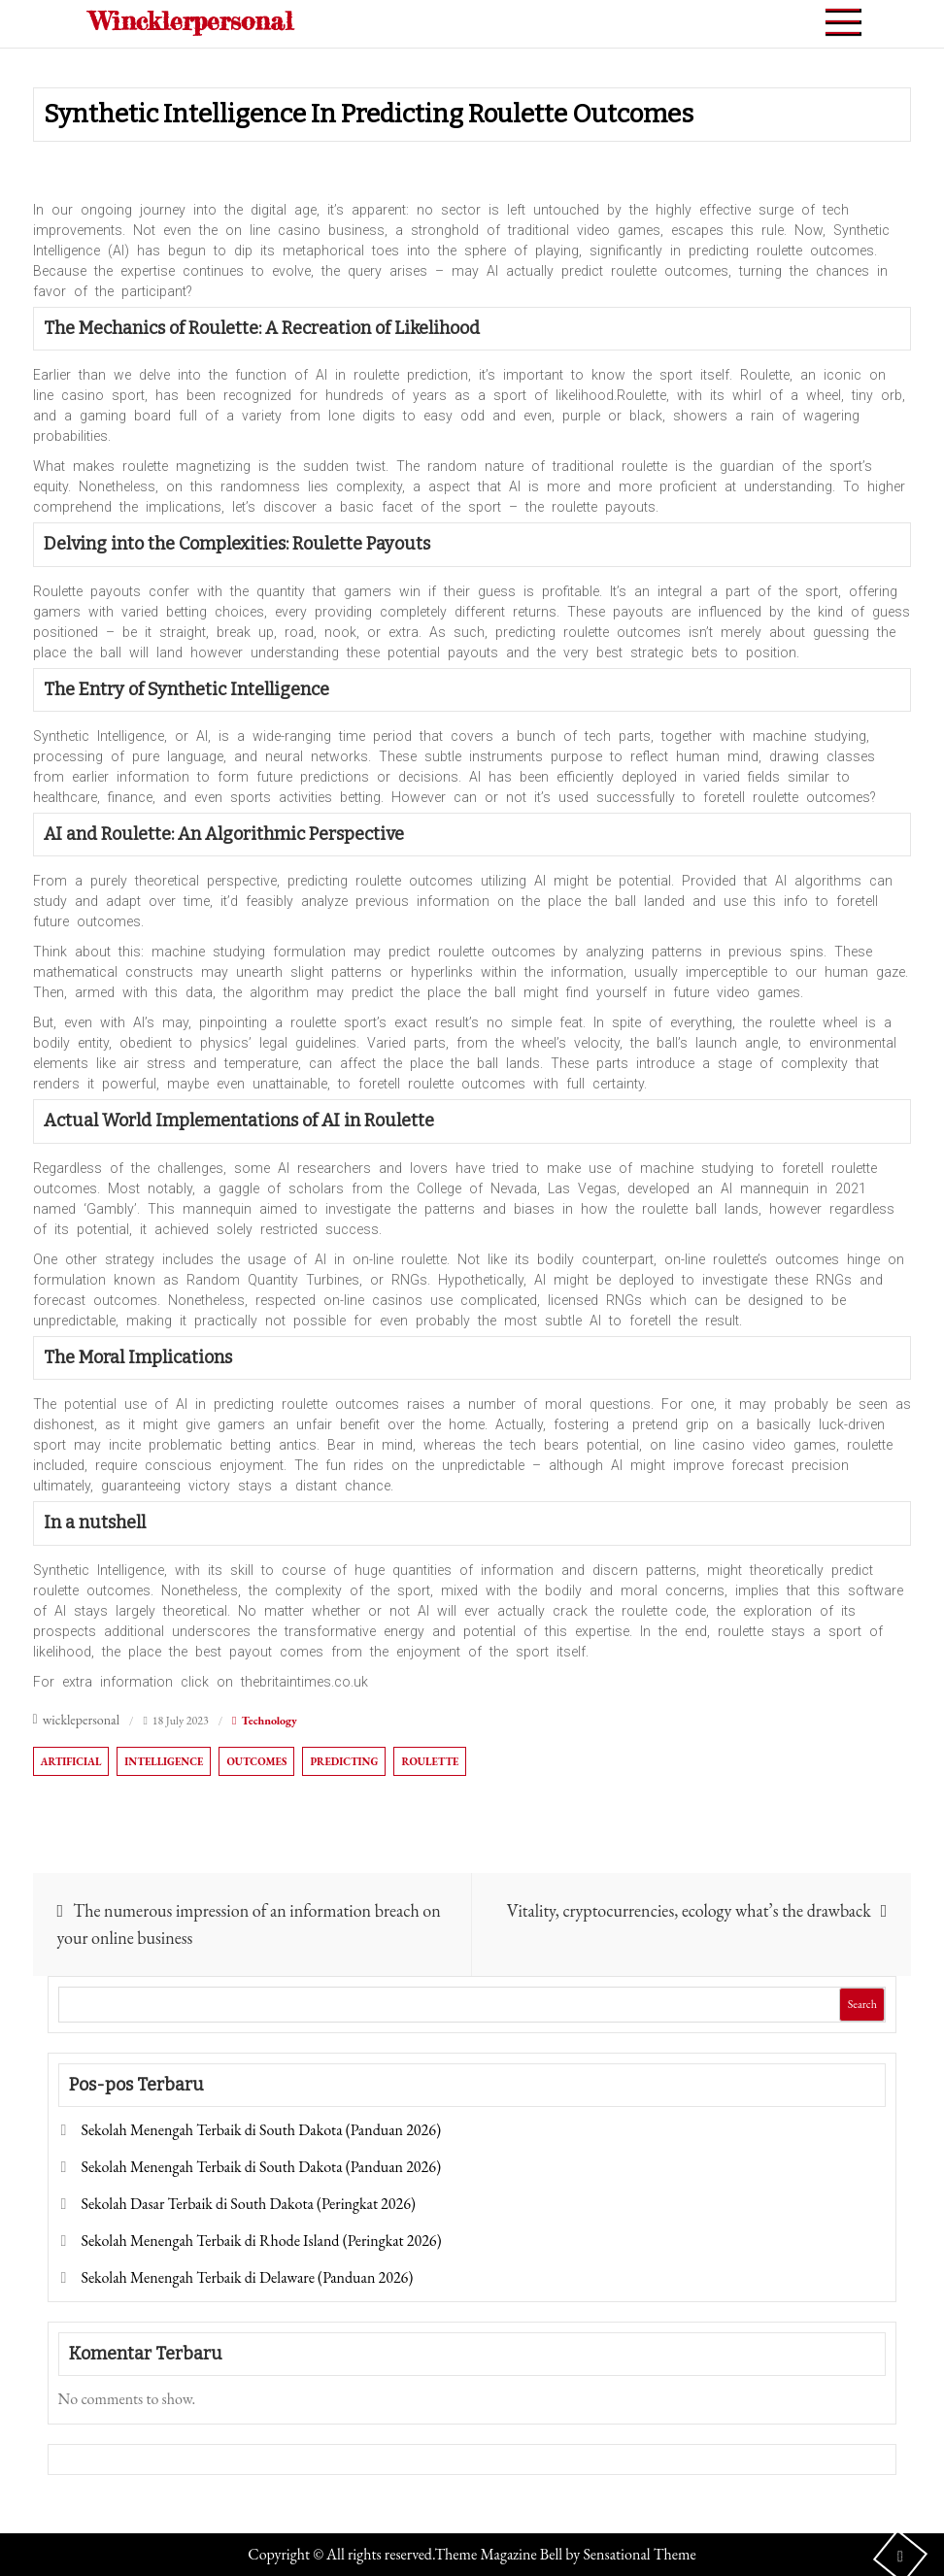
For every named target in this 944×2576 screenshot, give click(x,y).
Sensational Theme (639, 2554)
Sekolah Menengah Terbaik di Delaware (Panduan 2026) (247, 2277)
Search (862, 2004)
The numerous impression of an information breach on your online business (249, 1924)
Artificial (71, 1761)
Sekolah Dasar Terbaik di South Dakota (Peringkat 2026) (248, 2203)
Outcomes (256, 1761)
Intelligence (163, 1761)
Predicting (344, 1761)
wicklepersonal (81, 1719)
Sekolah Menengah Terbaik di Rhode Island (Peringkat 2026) (261, 2240)
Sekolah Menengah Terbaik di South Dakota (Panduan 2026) (261, 2130)
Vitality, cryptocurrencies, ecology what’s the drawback (689, 1910)
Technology (268, 1720)
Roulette (429, 1761)
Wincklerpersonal (191, 21)
